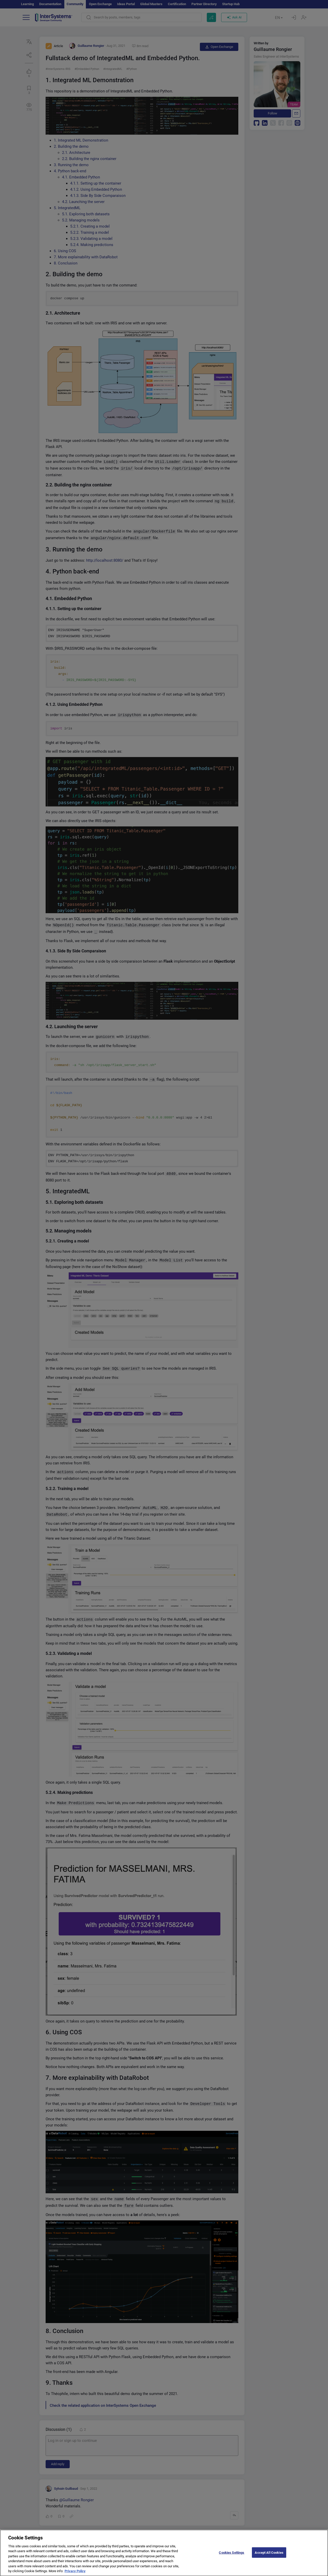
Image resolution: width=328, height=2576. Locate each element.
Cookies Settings (231, 2555)
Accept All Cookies (269, 2555)
